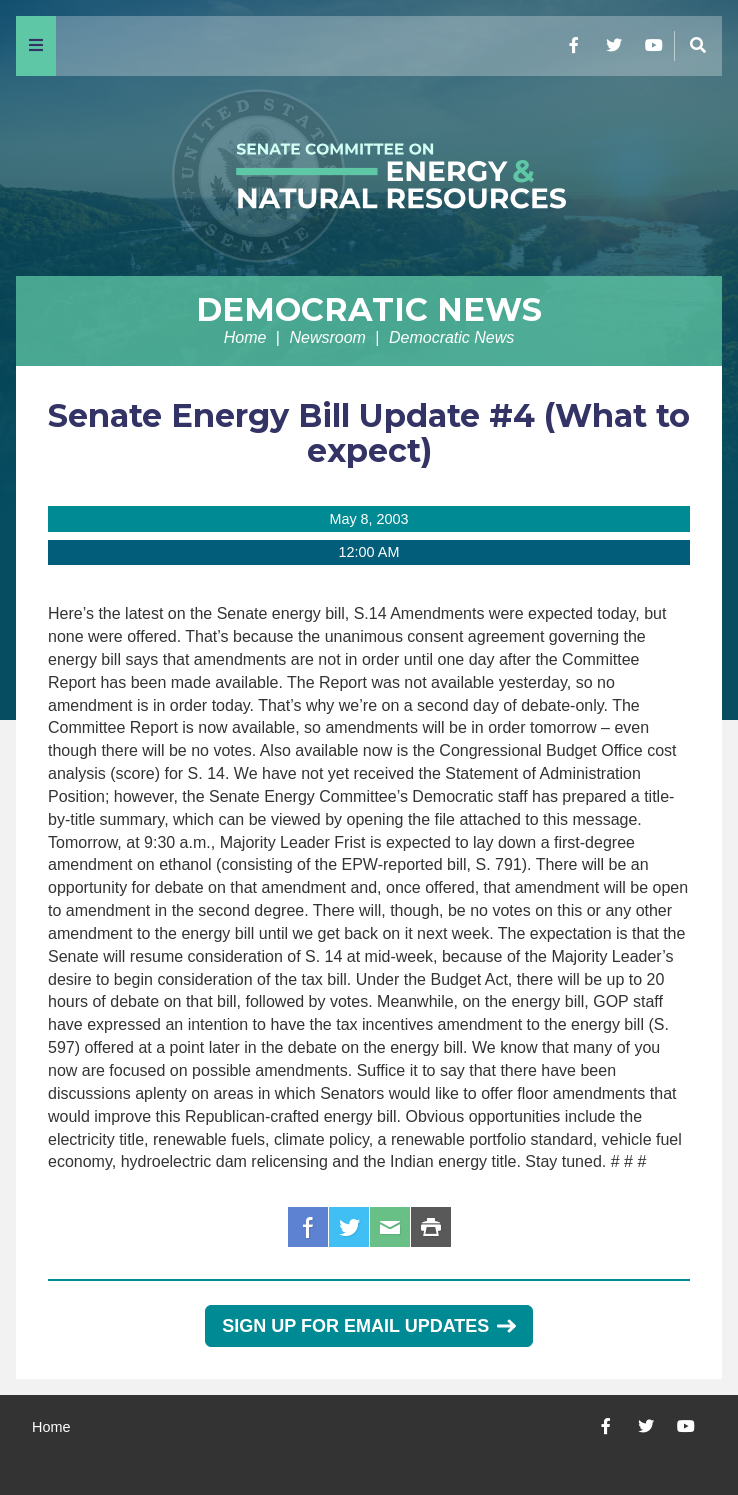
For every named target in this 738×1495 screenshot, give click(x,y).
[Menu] (36, 46)
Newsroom (327, 337)
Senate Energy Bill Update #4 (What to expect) (369, 433)
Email (390, 1227)
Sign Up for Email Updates (368, 1326)
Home (245, 337)
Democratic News (369, 309)
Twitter (349, 1227)
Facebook (308, 1227)
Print (431, 1227)
